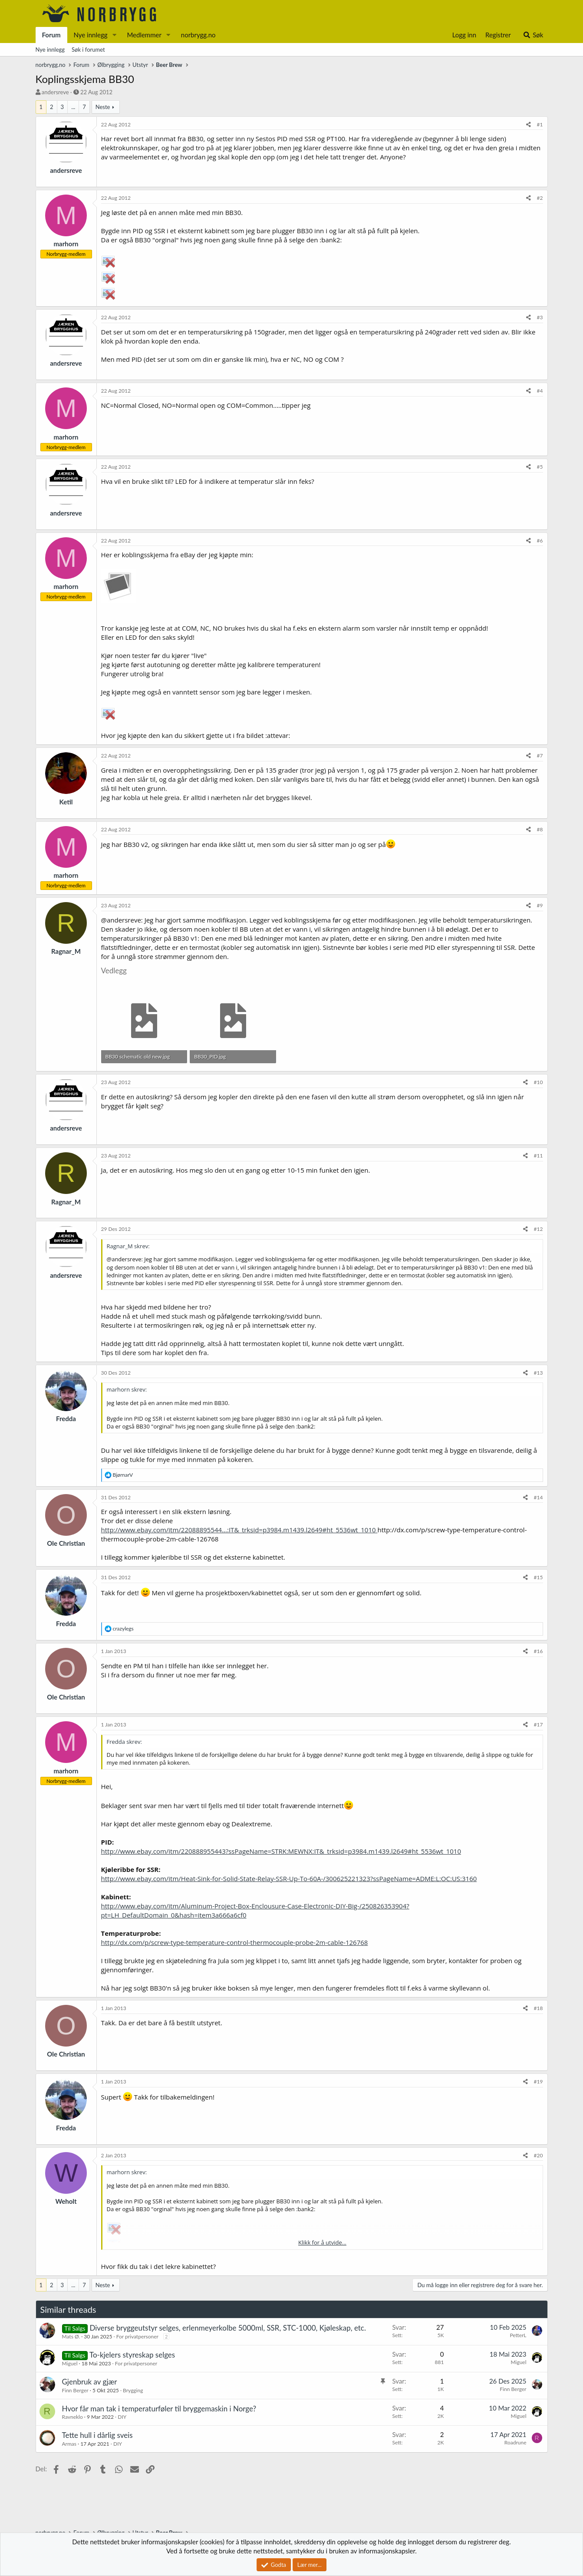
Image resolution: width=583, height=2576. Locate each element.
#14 (538, 1497)
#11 (538, 1155)
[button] (114, 35)
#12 (538, 1229)
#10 (538, 1082)
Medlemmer (144, 35)
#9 (540, 905)
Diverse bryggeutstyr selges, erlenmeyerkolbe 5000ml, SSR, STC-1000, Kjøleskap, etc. (228, 2327)
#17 (538, 1724)
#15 (538, 1577)
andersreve (55, 92)
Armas (69, 2443)
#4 (540, 390)
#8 (540, 829)
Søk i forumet (88, 49)
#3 (540, 317)
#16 (538, 1651)
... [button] (73, 106)
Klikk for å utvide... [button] (322, 2242)
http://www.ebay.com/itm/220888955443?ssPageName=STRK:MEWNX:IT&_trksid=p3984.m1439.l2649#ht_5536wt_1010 (281, 1851)
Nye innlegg (91, 35)
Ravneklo (72, 2417)
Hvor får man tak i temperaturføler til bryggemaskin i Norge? (159, 2408)
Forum (51, 35)
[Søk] (532, 35)
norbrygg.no (198, 35)
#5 (540, 466)
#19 (538, 2081)
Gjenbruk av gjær (89, 2381)
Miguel (70, 2363)
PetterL (518, 2335)
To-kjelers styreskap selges (132, 2354)
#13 (538, 1372)
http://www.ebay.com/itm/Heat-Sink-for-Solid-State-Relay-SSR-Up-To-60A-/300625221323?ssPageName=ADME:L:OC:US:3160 (289, 1878)
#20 (538, 2155)
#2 (540, 198)
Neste (103, 106)
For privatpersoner (137, 2336)
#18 (538, 2008)
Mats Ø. (71, 2336)
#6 (540, 540)
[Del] (528, 125)
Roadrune (515, 2442)
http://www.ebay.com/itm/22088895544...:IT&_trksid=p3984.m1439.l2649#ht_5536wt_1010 (239, 1529)
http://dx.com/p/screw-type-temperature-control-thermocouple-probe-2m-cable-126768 (234, 1942)
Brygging (133, 2390)
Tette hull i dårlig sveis (97, 2435)
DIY (122, 2417)
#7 (540, 755)
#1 (540, 124)
